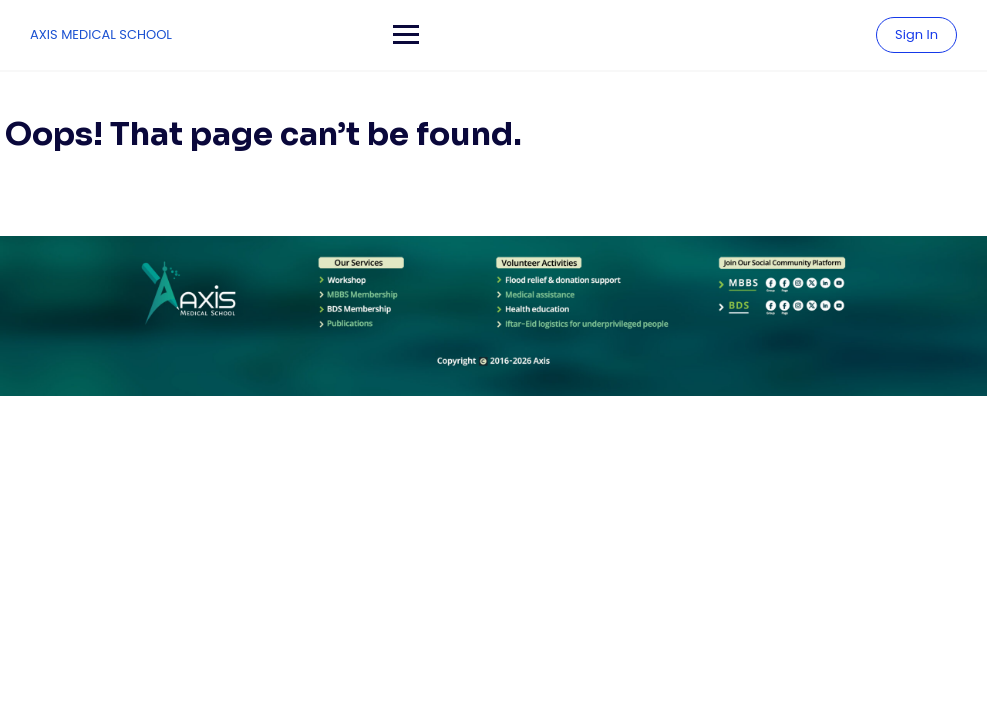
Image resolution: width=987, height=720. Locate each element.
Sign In (916, 34)
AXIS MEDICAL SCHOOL (101, 34)
